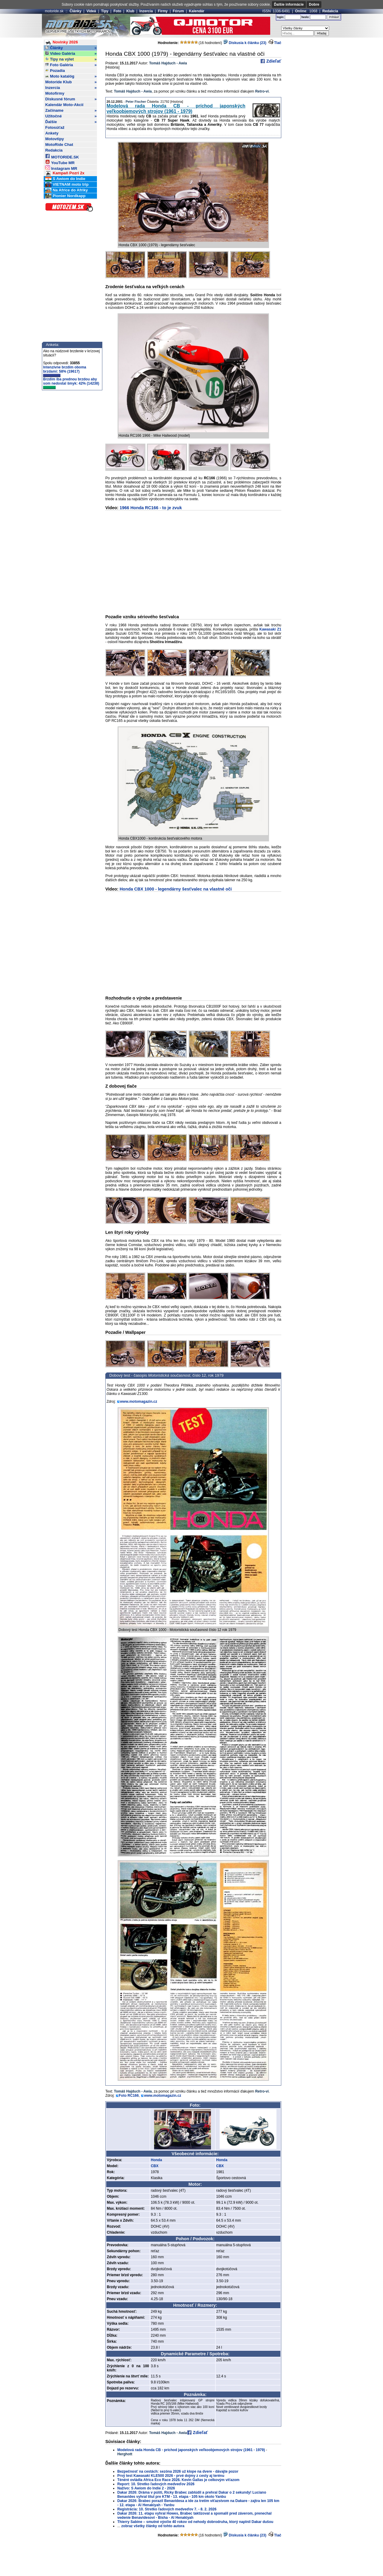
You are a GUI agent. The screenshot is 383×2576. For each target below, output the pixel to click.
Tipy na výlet (71, 59)
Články (75, 11)
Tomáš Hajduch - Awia (168, 63)
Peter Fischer (136, 101)
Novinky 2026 (61, 42)
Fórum (178, 11)
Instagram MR (61, 167)
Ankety (51, 133)
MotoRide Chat (59, 144)
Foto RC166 (129, 2095)
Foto (117, 11)
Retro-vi (262, 91)
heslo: (305, 17)
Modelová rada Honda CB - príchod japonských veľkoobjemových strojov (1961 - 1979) (176, 108)
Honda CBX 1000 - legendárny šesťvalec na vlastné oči (176, 889)
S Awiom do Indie (65, 179)
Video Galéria (71, 53)
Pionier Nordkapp (65, 196)
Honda (156, 2160)
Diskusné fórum (71, 99)
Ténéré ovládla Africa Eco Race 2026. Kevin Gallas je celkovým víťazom (178, 2480)
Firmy (163, 11)
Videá (91, 11)
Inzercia (146, 11)
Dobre (314, 4)
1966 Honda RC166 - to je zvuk (151, 507)
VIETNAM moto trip (67, 184)
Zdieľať (273, 61)
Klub (130, 11)
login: (280, 17)
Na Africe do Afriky (66, 190)
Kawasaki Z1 (270, 629)
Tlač (277, 43)
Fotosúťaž (54, 127)
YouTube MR (60, 161)
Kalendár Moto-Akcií (64, 104)
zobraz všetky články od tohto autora (152, 2526)
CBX (154, 2166)
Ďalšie (71, 122)
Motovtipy (54, 139)
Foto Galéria (71, 65)
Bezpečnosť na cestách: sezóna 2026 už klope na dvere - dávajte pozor (177, 2471)
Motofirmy (54, 93)
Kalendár (196, 11)
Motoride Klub (71, 82)
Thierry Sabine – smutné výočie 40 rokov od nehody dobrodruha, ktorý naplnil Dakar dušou (195, 2522)
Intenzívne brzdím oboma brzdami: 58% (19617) (64, 371)
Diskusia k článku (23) (244, 43)
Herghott (124, 2454)
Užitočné (71, 116)
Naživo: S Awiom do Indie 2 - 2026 (146, 2488)
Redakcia (330, 11)
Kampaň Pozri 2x (64, 173)
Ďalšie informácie (289, 4)
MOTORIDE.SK (62, 156)
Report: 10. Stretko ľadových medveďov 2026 (155, 2484)
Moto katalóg (71, 76)
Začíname (71, 110)
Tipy (104, 11)
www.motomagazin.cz (138, 1401)
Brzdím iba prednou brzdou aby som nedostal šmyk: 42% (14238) (71, 383)
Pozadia (55, 70)
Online (300, 11)
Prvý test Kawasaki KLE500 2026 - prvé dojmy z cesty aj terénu (170, 2476)
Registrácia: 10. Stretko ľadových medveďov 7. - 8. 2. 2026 (166, 2509)
